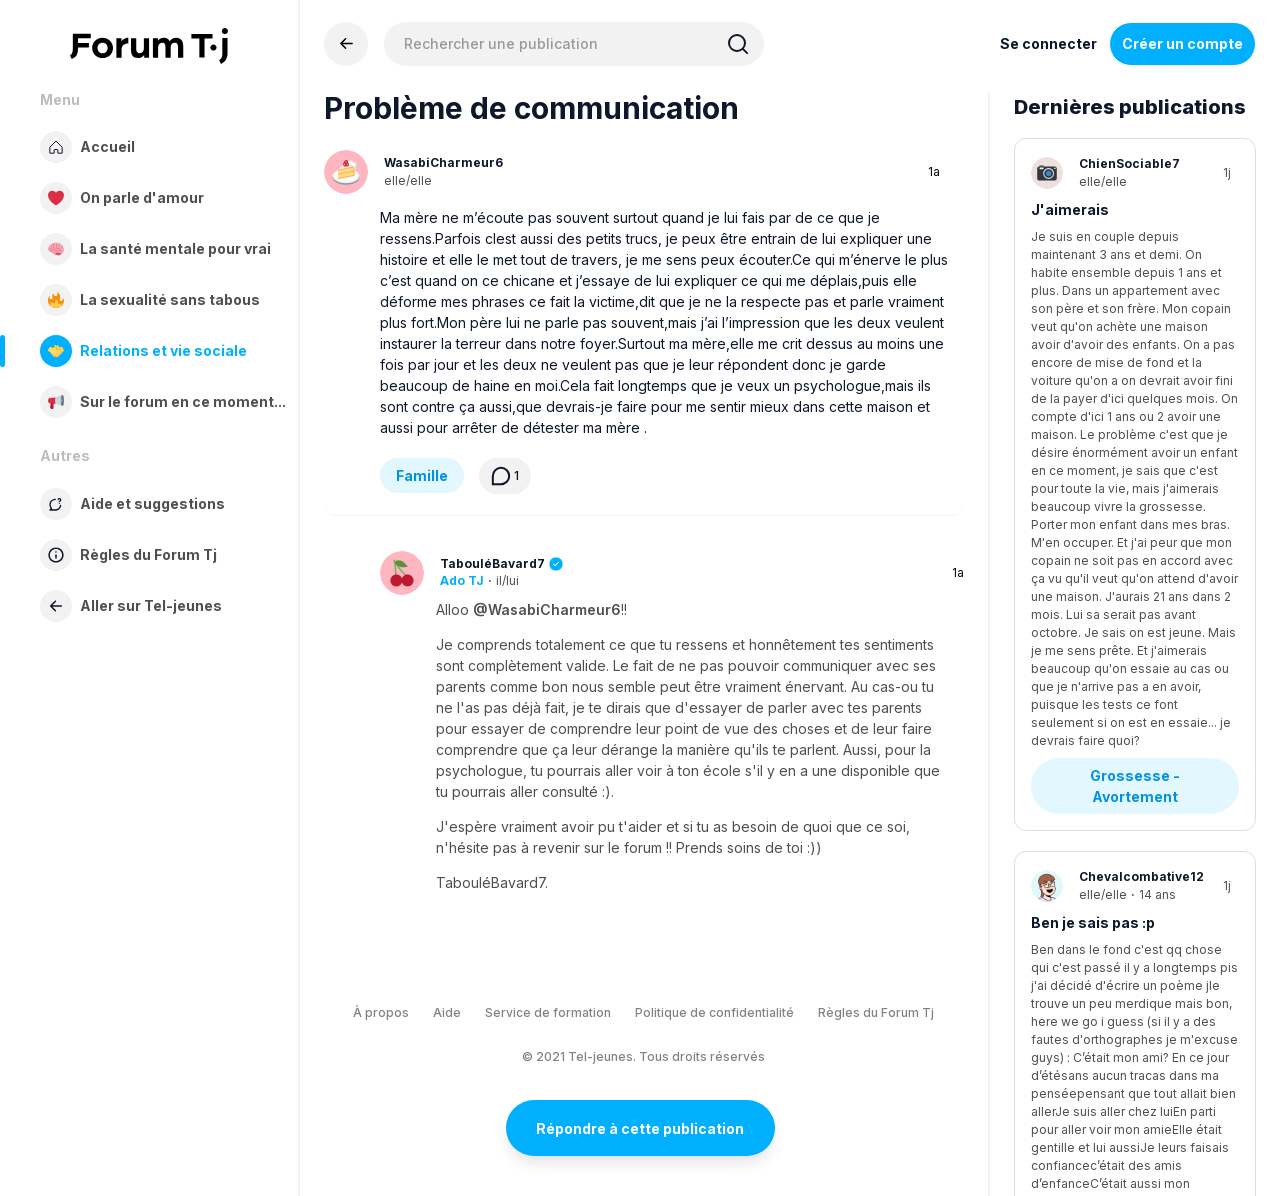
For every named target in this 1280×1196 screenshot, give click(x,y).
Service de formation (548, 1012)
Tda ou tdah (1073, 938)
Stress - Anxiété (1106, 812)
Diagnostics (1091, 1041)
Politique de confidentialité (714, 1012)
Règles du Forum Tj (876, 1012)
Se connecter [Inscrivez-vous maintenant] (1048, 43)
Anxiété (1059, 709)
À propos (381, 1012)
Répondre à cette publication (640, 1128)
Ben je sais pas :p (1093, 459)
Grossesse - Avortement (1136, 323)
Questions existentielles (1134, 573)
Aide (447, 1012)
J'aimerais (1070, 209)
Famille (422, 475)
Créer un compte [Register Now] (1182, 43)
